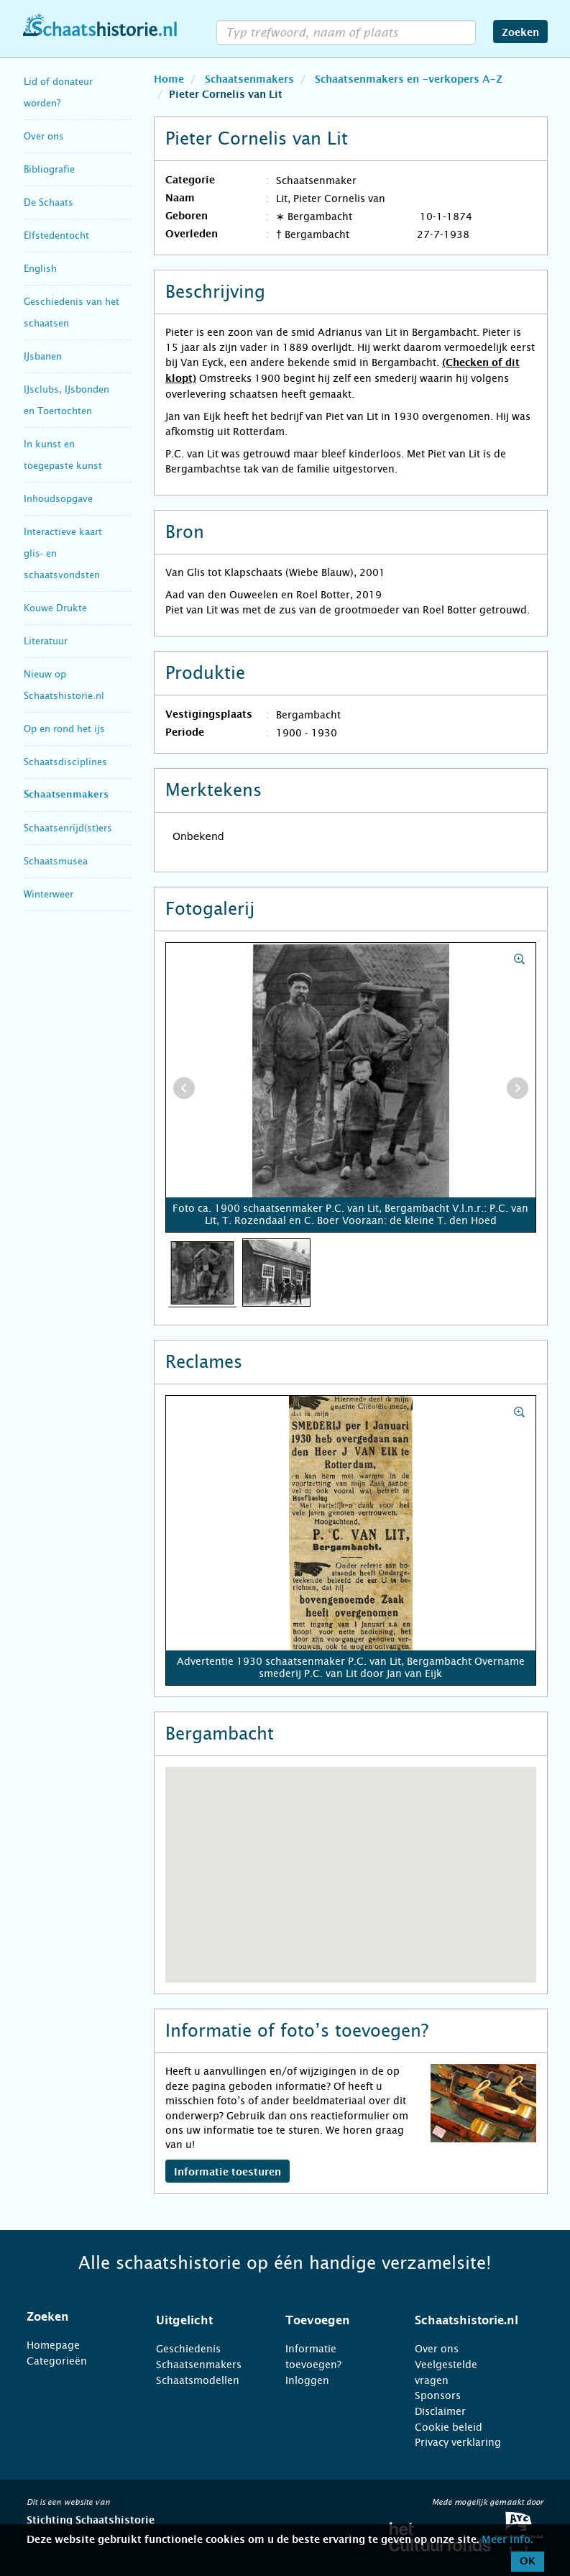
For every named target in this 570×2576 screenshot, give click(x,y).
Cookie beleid (448, 2427)
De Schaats (48, 202)
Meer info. (507, 2540)
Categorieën (57, 2361)
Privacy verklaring (458, 2442)
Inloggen (307, 2380)
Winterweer (48, 894)
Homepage (53, 2345)
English (40, 268)
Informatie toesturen (227, 2173)
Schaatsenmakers (66, 795)
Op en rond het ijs (64, 728)
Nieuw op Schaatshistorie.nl (64, 685)
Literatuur (46, 641)
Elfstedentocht (56, 235)
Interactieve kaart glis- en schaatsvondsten (63, 553)
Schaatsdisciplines (65, 762)
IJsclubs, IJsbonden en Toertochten (66, 400)
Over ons (44, 136)
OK (527, 2562)
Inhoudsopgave (58, 498)
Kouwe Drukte (55, 608)
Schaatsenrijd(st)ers (68, 828)
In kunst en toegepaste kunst (63, 455)
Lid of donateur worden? (58, 92)
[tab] (73, 2317)
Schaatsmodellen (197, 2380)
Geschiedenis (188, 2349)
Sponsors (438, 2395)
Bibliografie (49, 169)
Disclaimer (440, 2411)
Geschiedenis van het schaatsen (71, 312)
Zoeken (520, 33)
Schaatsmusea (56, 861)
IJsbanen (43, 356)
